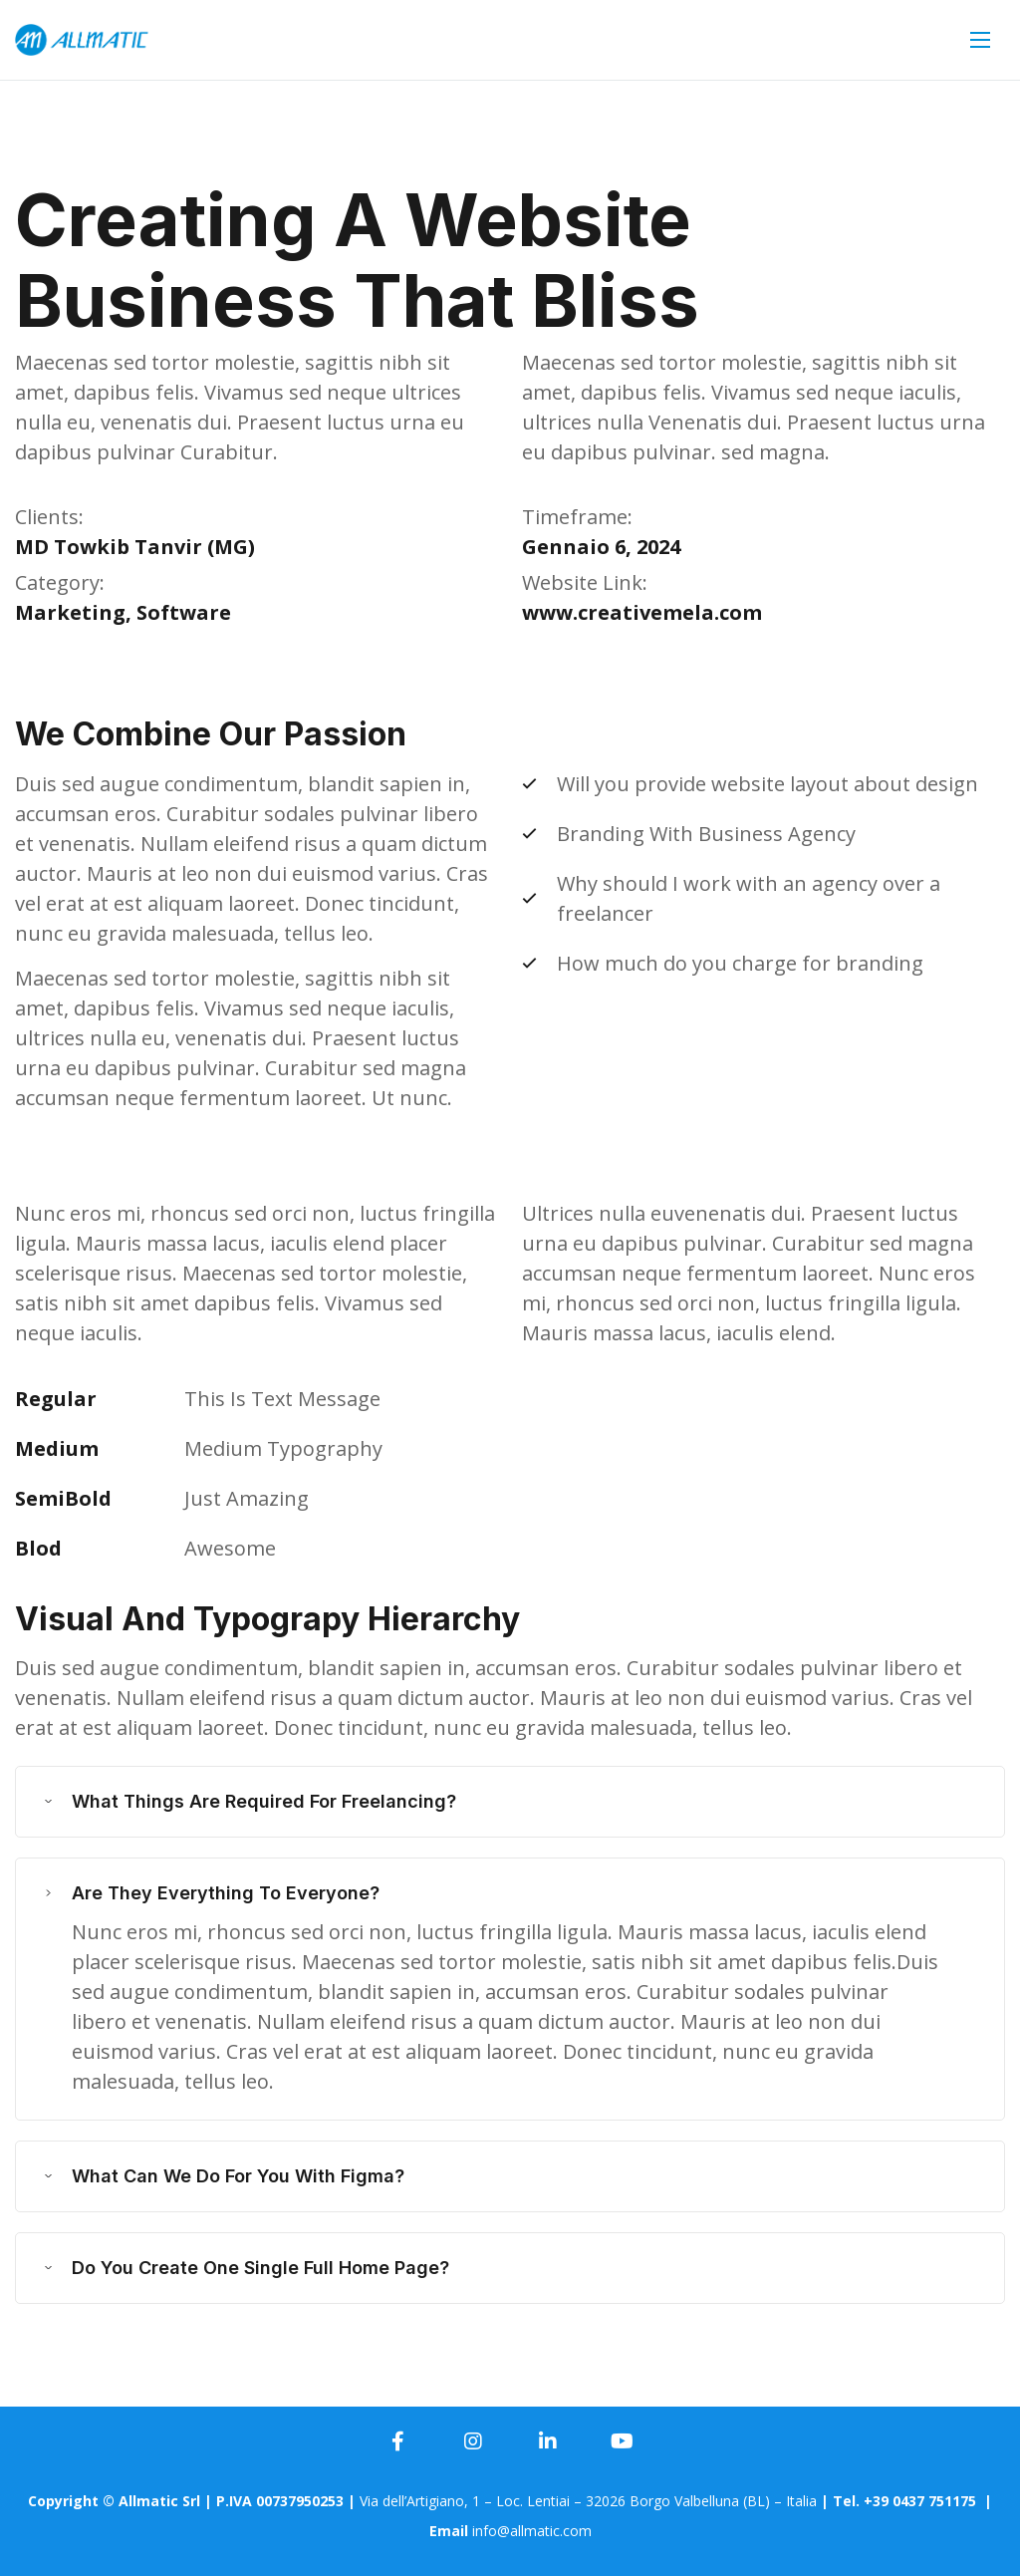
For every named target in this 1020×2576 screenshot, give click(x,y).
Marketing (70, 612)
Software (183, 612)
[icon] (398, 2441)
